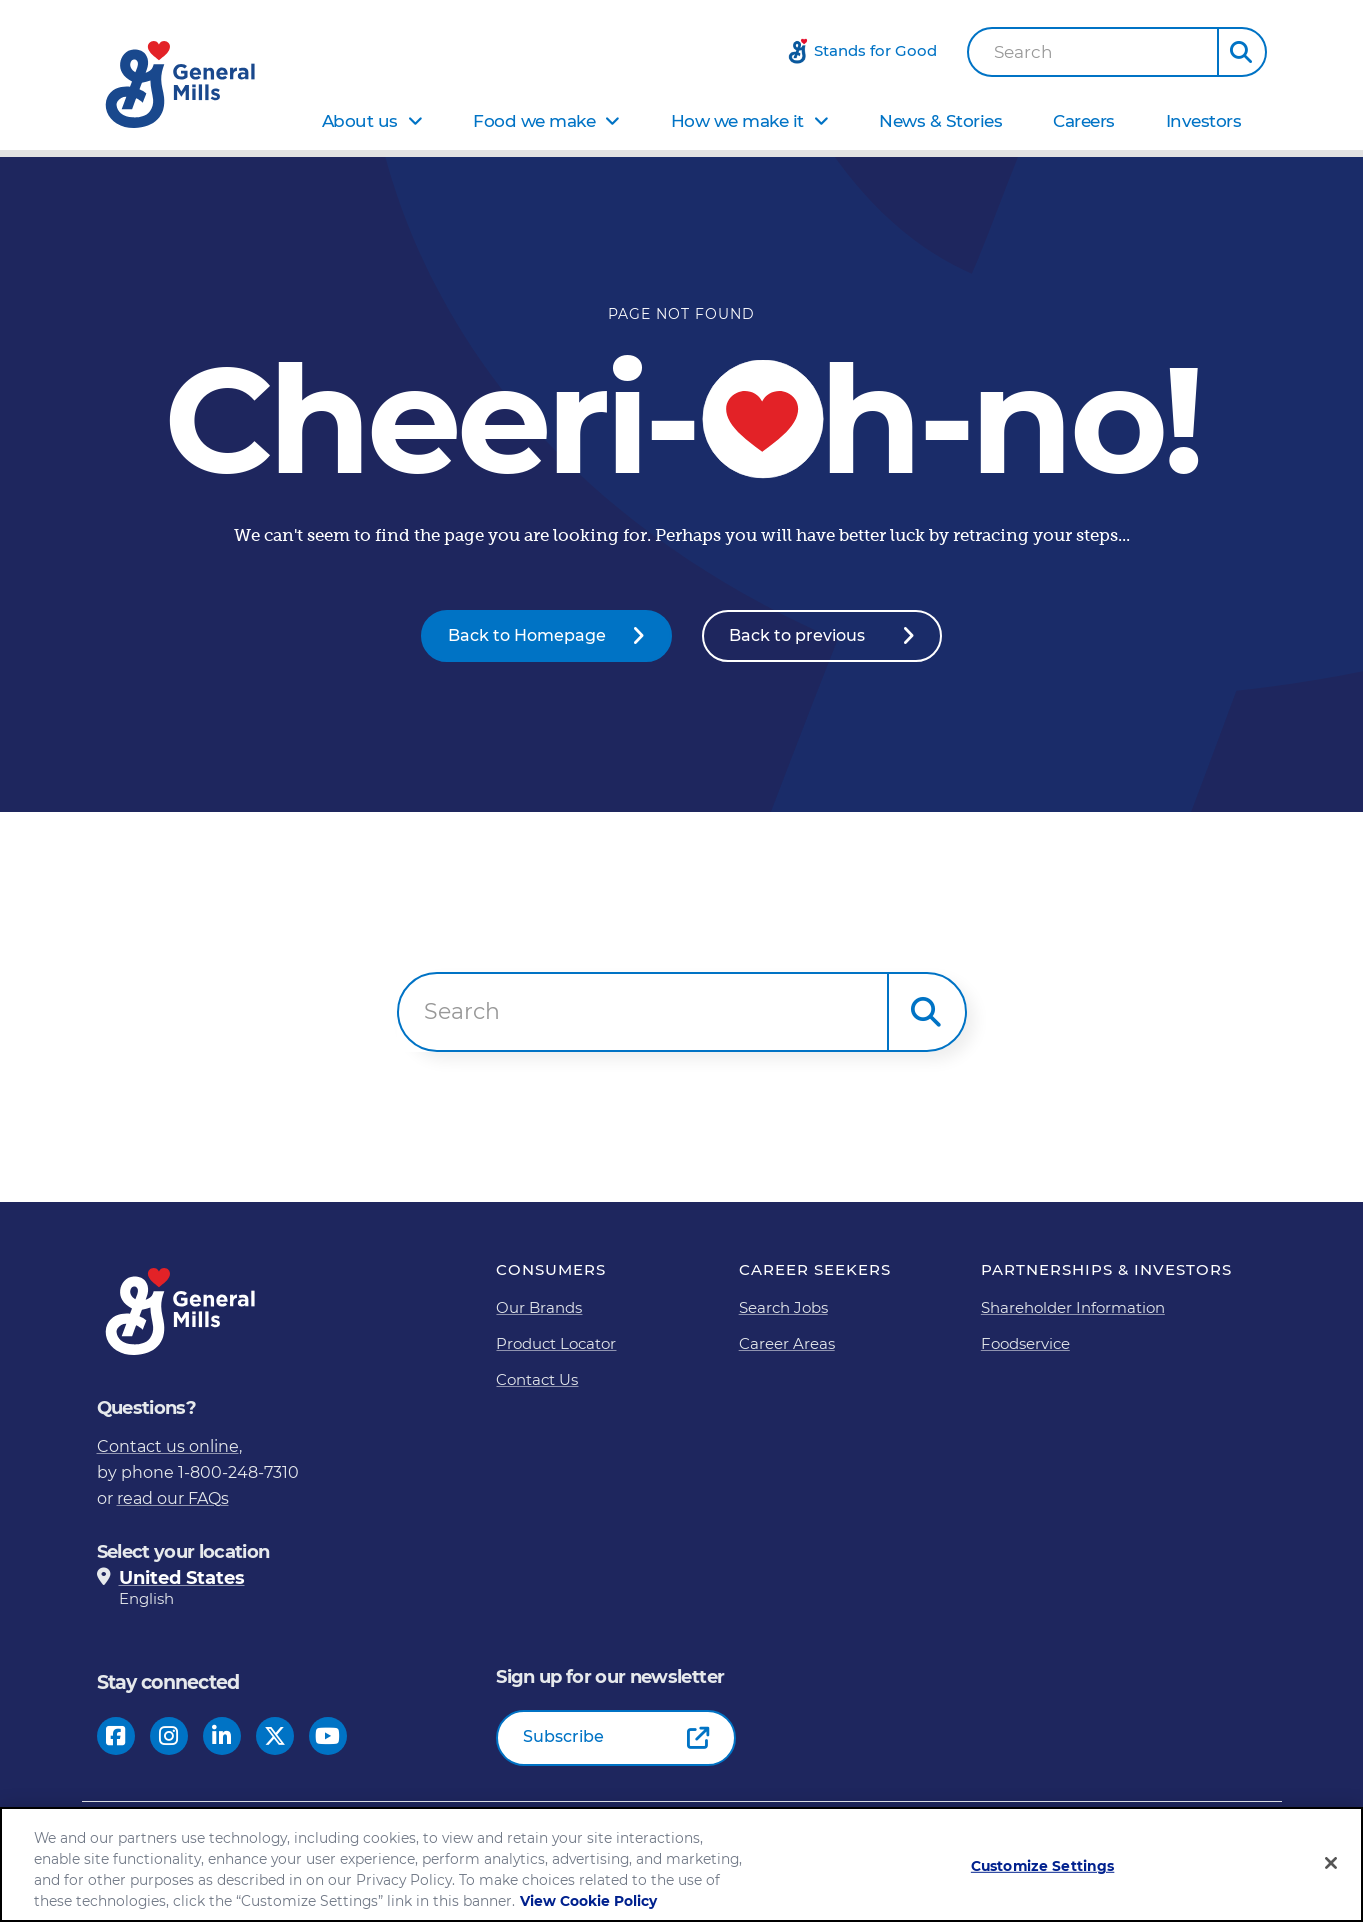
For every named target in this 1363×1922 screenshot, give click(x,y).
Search (1023, 52)
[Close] (1331, 1863)
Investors (1204, 121)
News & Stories (940, 121)
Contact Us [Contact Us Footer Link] (537, 1378)
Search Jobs (783, 1306)
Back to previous (797, 635)
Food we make (534, 121)
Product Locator (556, 1342)
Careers (1084, 121)
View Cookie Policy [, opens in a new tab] (588, 1901)
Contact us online (168, 1445)
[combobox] (1093, 52)
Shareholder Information (1073, 1306)
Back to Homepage (527, 635)
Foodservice (1025, 1342)
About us (360, 121)
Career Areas (787, 1342)
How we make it (737, 121)
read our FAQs (173, 1497)
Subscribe (563, 1736)
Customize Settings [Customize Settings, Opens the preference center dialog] (1043, 1866)
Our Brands (539, 1306)
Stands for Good (875, 50)
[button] (1242, 52)
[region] (681, 1864)
